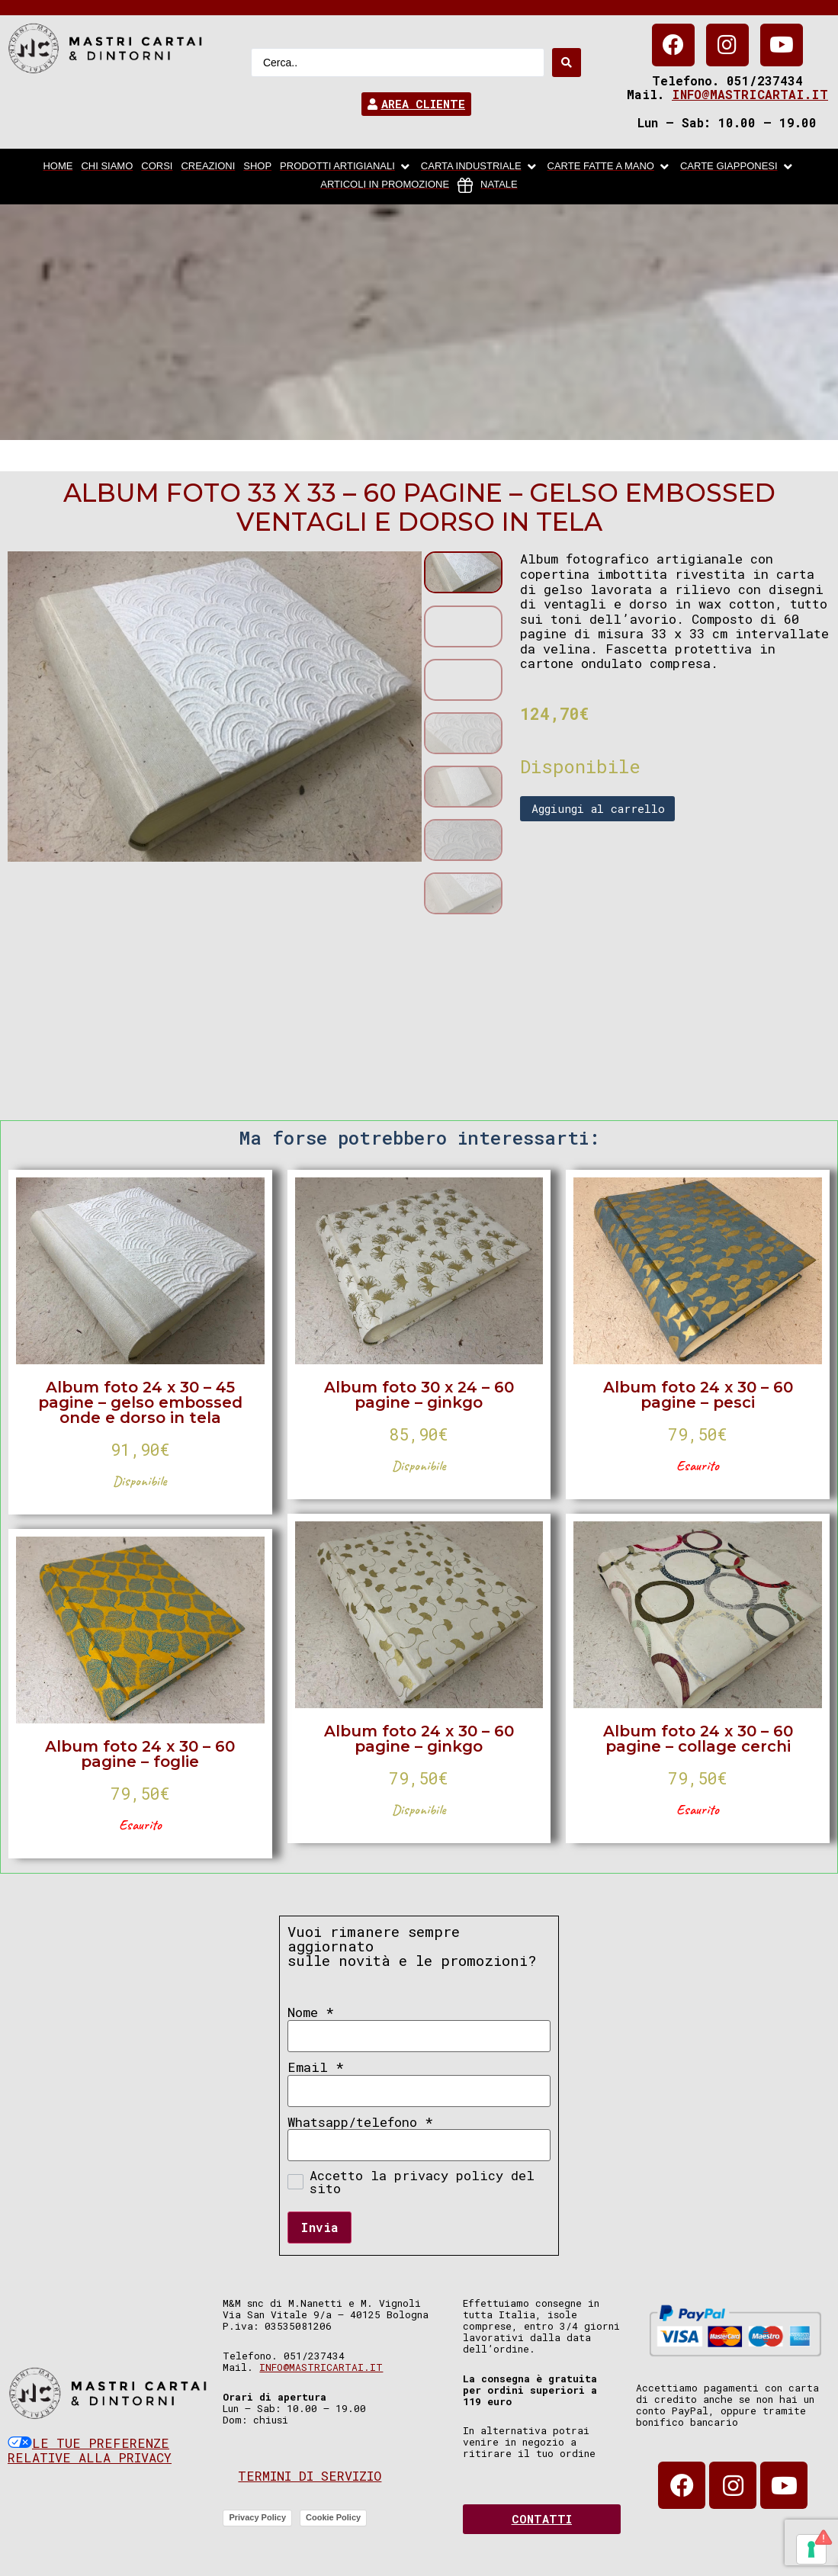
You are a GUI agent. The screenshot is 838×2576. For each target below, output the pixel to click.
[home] (57, 167)
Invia (319, 2227)
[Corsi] (157, 167)
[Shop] (257, 167)
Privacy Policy (257, 2517)
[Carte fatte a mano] (609, 167)
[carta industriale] (480, 167)
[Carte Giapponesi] (738, 167)
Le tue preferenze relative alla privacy (90, 2450)
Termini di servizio (309, 2475)
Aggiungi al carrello (598, 808)
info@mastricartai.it (750, 94)
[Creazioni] (207, 167)
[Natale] (487, 185)
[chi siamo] (107, 167)
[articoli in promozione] (384, 185)
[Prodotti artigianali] (346, 167)
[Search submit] (566, 62)
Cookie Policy (333, 2517)
